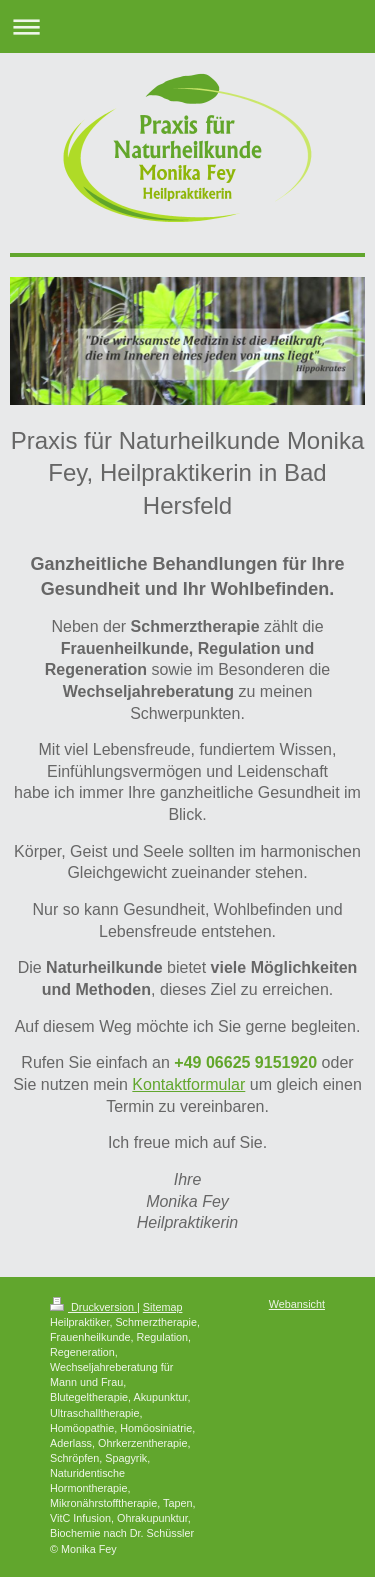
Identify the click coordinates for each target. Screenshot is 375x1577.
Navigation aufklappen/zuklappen (187, 26)
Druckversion (93, 1307)
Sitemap (163, 1307)
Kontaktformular (188, 1084)
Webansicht (297, 1304)
